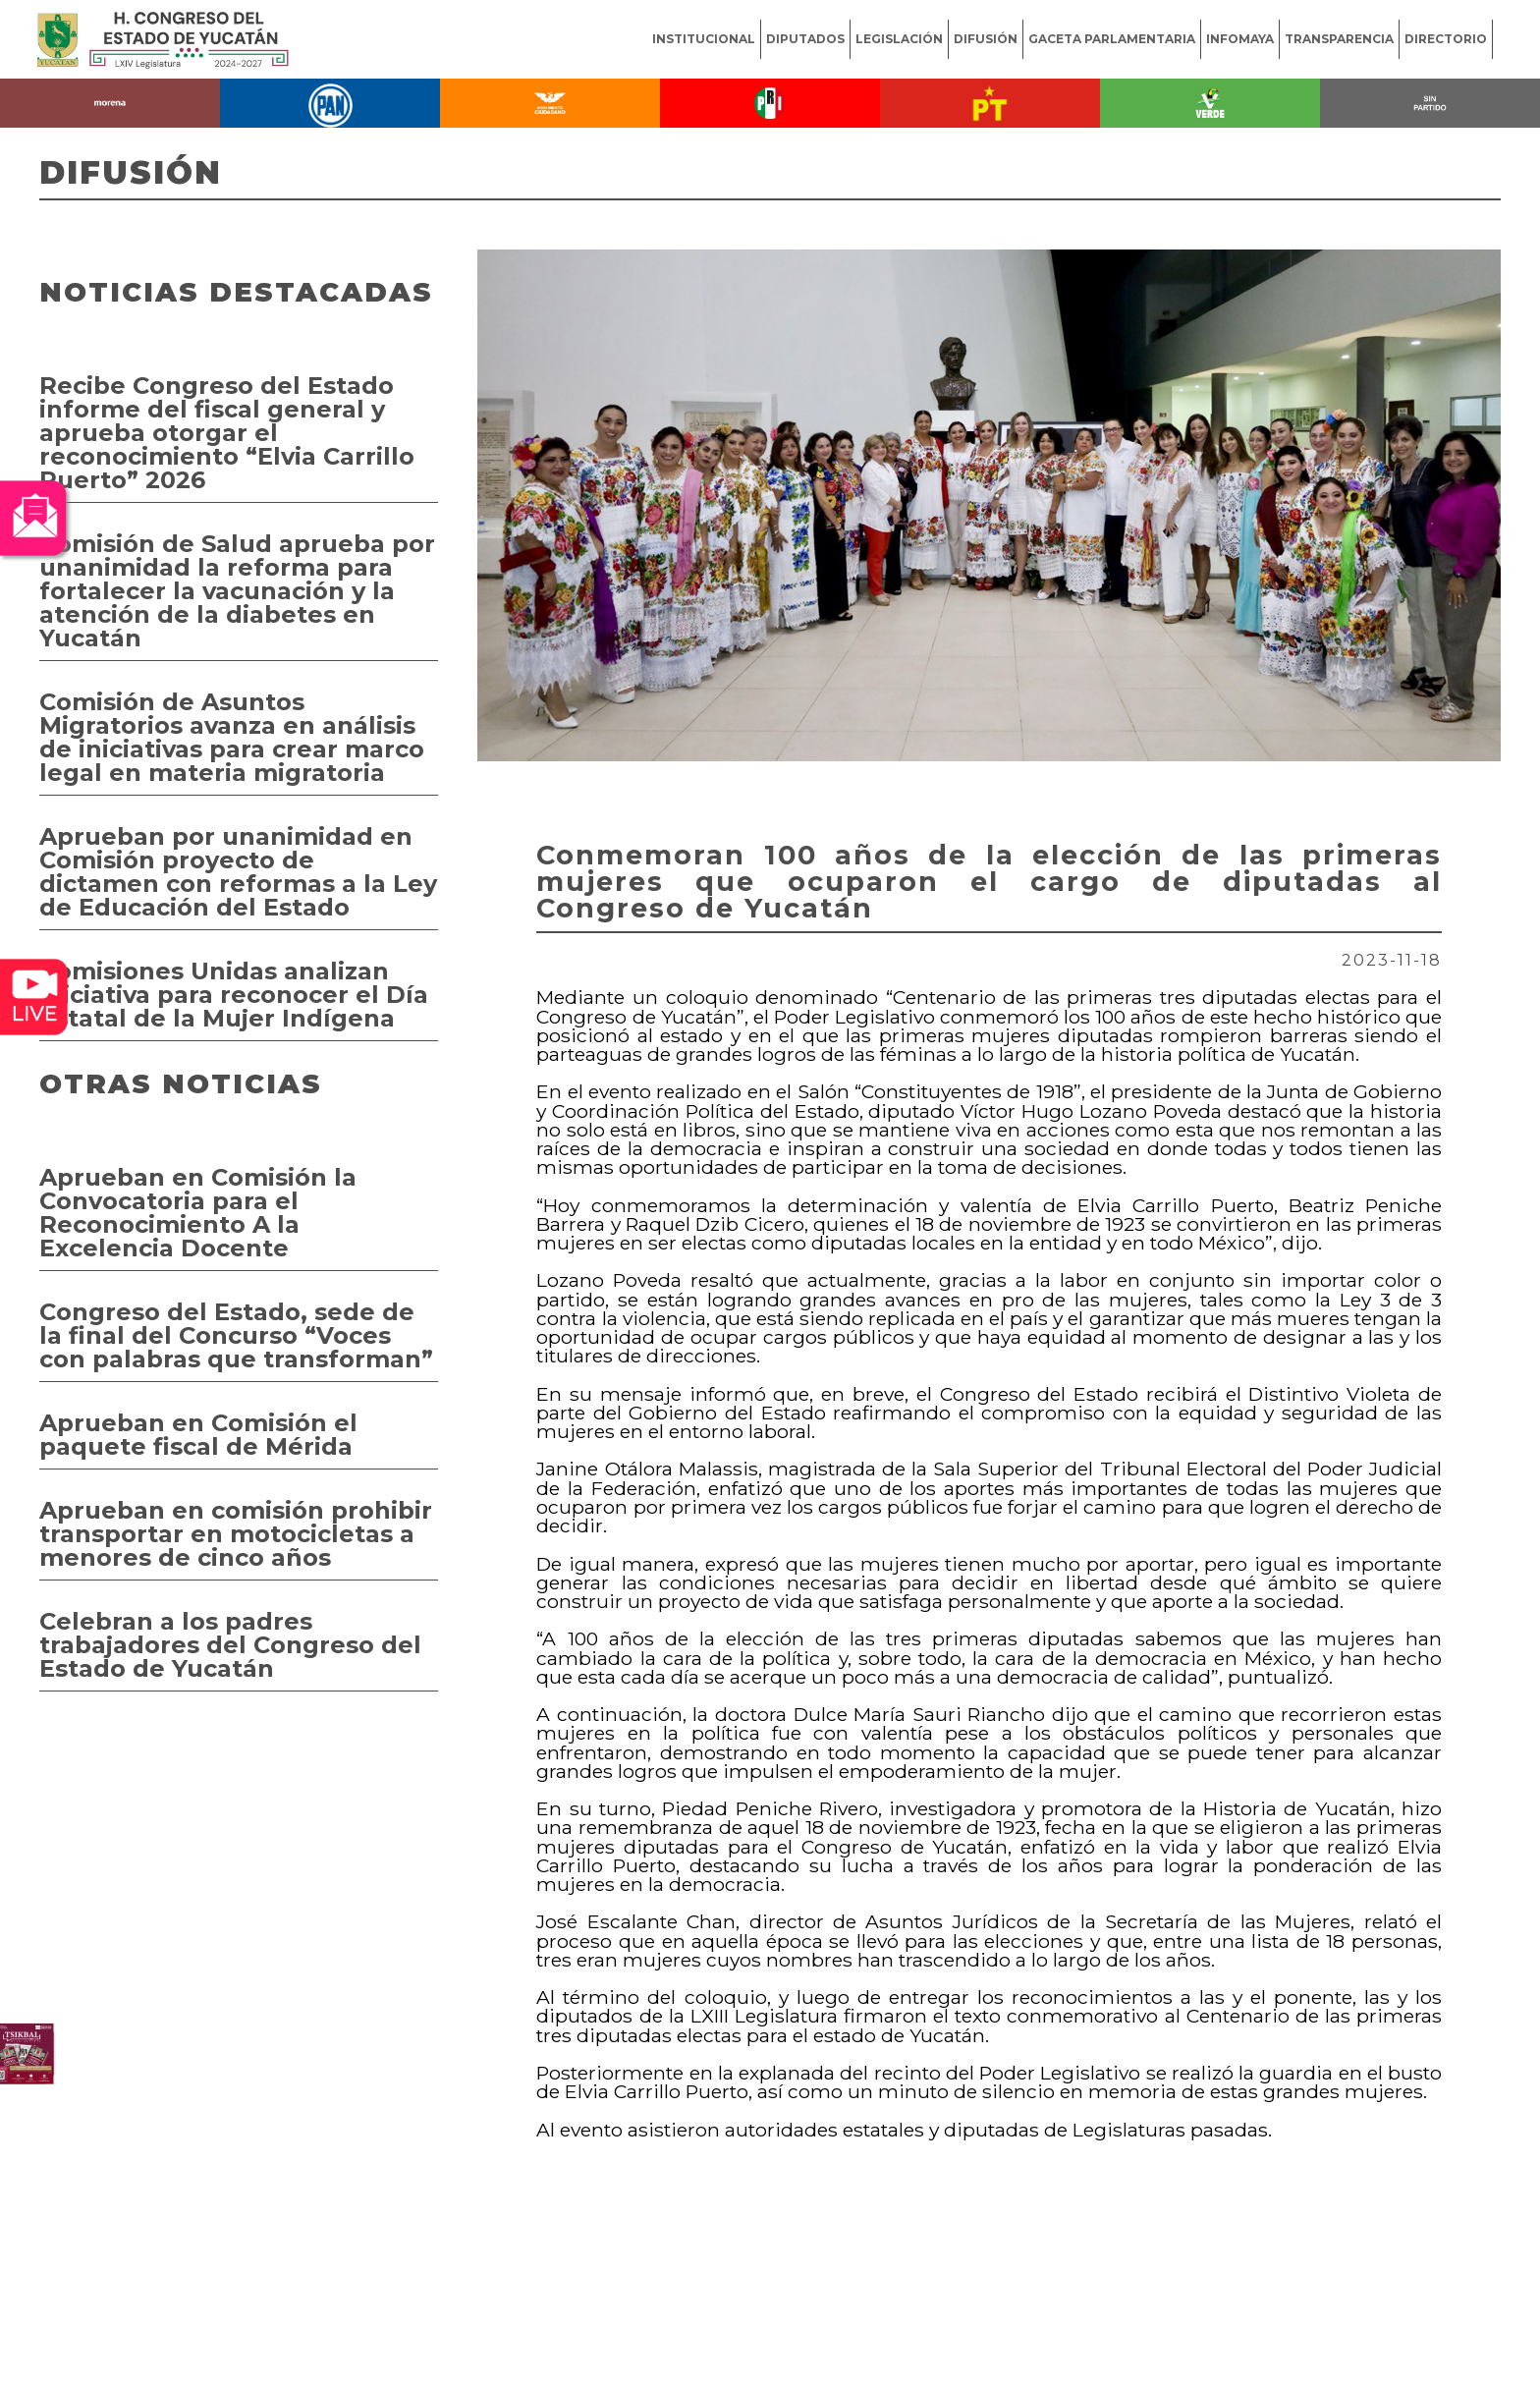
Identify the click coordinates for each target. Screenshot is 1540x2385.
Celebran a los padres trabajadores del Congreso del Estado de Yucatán (230, 1645)
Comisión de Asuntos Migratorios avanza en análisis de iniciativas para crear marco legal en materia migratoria (231, 737)
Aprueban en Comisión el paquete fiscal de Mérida (198, 1435)
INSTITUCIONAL (703, 38)
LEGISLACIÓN (899, 38)
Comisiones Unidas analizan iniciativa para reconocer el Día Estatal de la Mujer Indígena (233, 994)
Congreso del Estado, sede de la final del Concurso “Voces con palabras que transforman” (236, 1335)
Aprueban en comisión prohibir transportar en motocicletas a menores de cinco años (235, 1534)
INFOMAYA (1240, 38)
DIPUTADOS (805, 38)
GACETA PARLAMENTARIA (1111, 38)
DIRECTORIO (1445, 38)
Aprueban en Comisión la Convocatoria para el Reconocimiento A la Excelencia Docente (198, 1212)
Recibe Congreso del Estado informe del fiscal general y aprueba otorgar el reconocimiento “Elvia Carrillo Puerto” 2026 (226, 432)
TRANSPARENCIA (1339, 38)
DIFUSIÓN (986, 38)
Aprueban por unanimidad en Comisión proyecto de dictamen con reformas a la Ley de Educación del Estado (238, 871)
